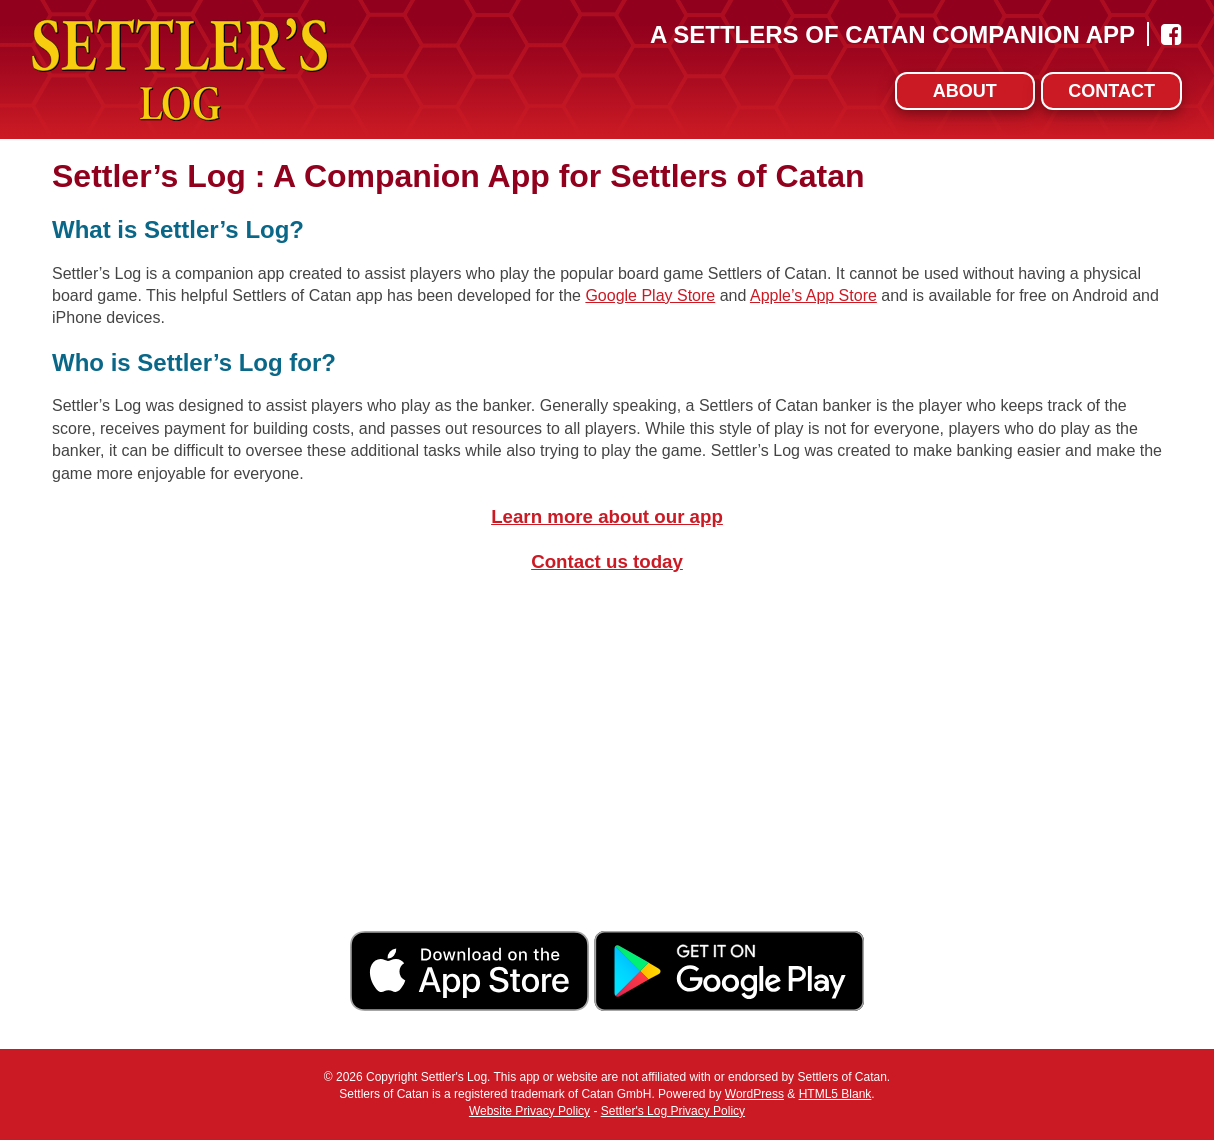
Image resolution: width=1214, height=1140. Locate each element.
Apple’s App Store (813, 295)
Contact (1111, 91)
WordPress (754, 1094)
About (965, 91)
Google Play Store (650, 295)
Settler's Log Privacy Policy (673, 1111)
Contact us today (607, 561)
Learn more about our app (607, 516)
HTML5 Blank (835, 1094)
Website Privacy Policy (529, 1111)
